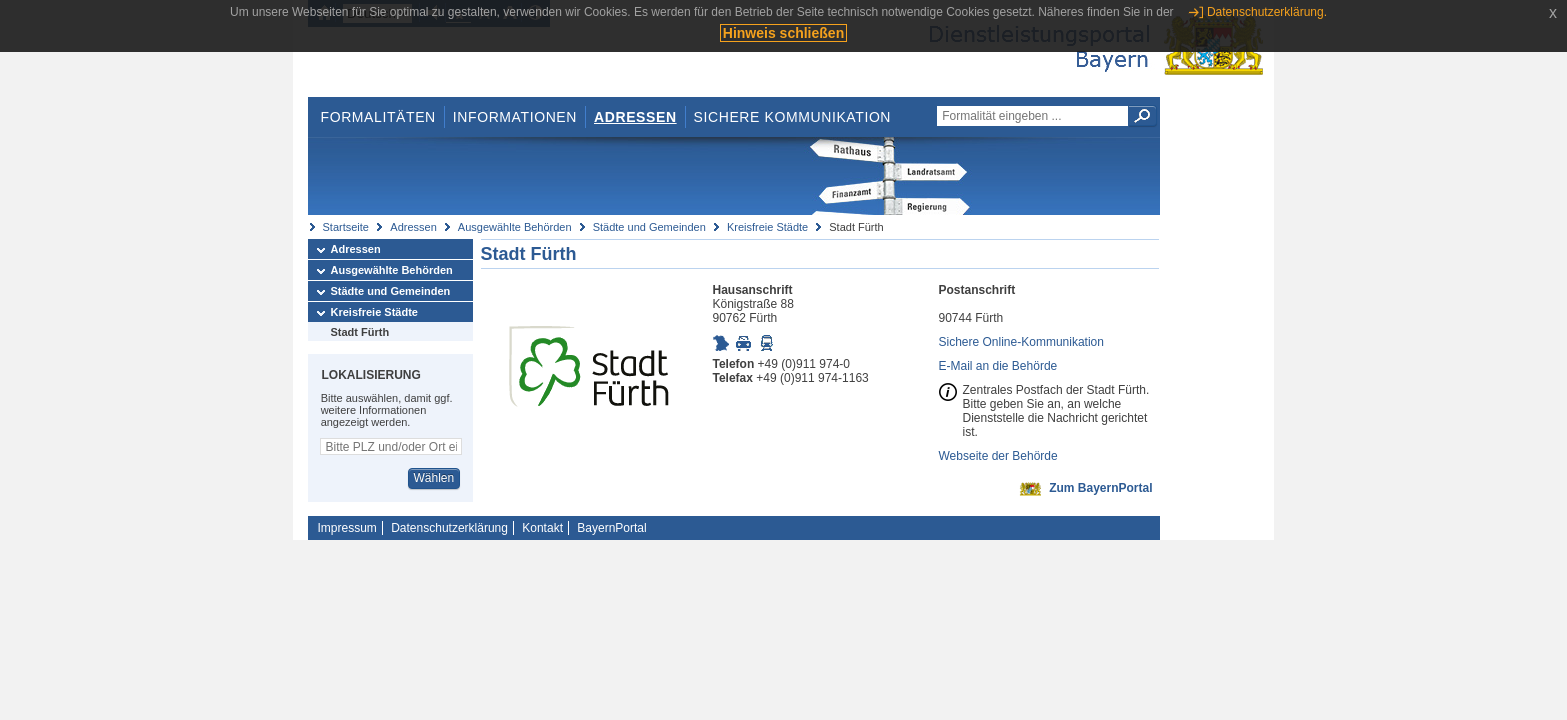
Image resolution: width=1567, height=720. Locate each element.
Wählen (433, 478)
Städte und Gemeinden (649, 227)
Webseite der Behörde (998, 456)
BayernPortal (611, 528)
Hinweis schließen (783, 33)
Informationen (515, 117)
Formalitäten (377, 117)
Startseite (346, 227)
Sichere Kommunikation (793, 117)
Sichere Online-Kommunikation (1021, 342)
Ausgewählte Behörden (515, 227)
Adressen (635, 117)
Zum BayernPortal (1100, 488)
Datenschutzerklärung (449, 528)
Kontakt (542, 528)
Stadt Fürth (360, 332)
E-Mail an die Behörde (998, 366)
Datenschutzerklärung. (1267, 12)
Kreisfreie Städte (767, 227)
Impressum (347, 528)
